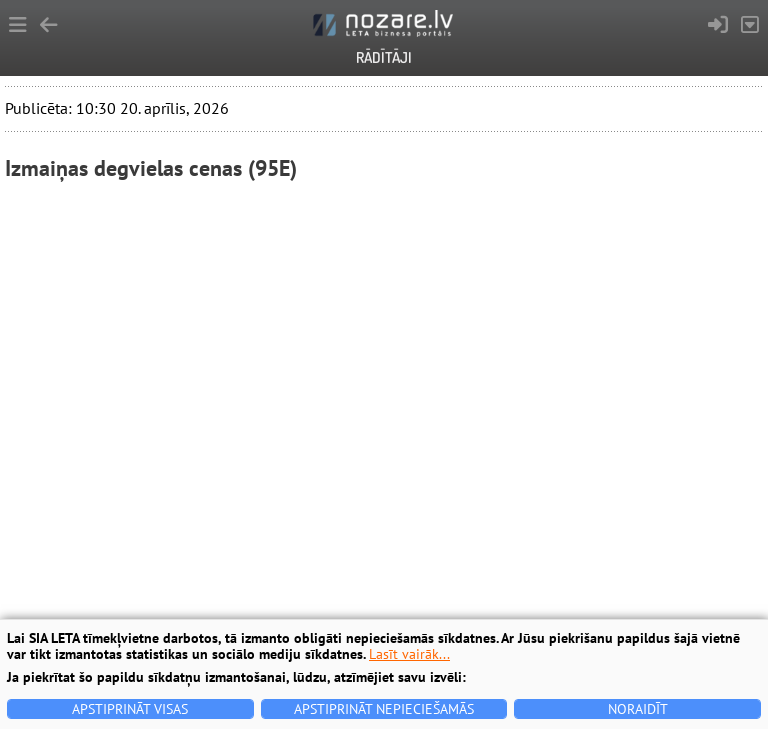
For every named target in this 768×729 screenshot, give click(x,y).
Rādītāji (384, 57)
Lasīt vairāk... (409, 654)
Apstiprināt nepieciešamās (384, 709)
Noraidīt (638, 709)
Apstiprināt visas (130, 709)
